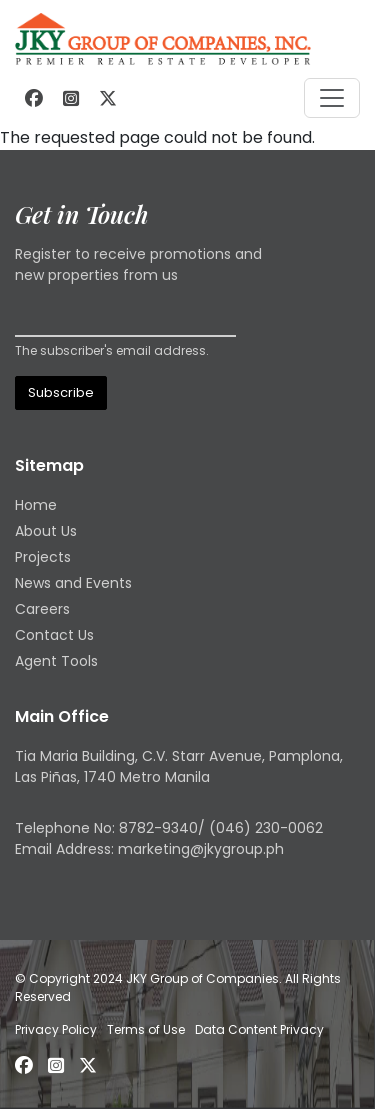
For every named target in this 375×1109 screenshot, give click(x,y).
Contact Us (54, 635)
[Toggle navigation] (332, 98)
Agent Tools (56, 661)
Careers (42, 609)
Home (36, 505)
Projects (43, 557)
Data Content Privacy (259, 1029)
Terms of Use (146, 1029)
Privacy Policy (56, 1029)
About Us (46, 531)
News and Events (73, 583)
